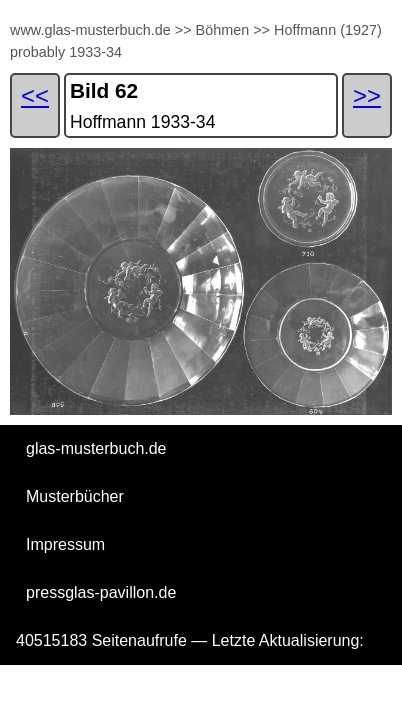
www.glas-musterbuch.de (90, 30)
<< (35, 95)
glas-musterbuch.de (96, 448)
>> (183, 30)
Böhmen (223, 30)
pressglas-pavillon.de (101, 592)
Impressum (65, 544)
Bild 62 (104, 90)
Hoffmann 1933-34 (142, 122)
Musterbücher (75, 496)
